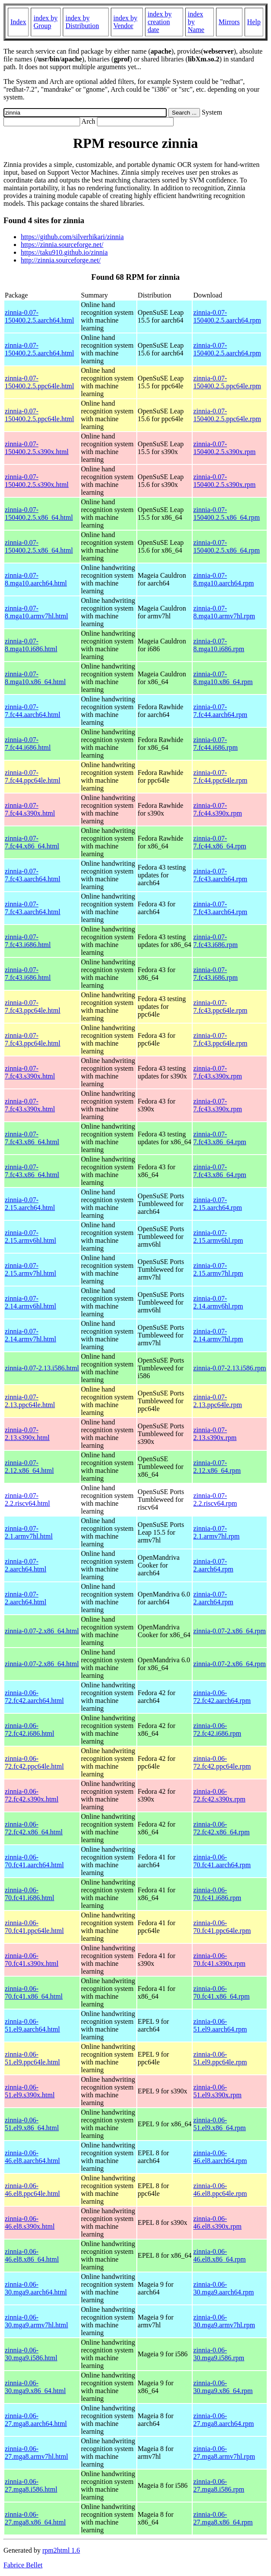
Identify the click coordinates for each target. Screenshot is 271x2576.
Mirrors (229, 22)
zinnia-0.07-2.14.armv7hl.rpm (218, 1335)
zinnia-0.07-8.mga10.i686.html (31, 645)
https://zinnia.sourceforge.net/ (62, 244)
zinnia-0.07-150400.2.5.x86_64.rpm (226, 513)
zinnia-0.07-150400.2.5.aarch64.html (39, 316)
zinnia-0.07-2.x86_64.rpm (229, 1631)
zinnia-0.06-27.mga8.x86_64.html (35, 2518)
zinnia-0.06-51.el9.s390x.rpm (217, 2091)
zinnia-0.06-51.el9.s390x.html (30, 2091)
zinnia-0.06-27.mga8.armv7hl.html (36, 2452)
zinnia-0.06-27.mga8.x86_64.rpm (222, 2518)
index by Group (45, 21)
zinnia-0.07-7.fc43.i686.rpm (215, 940)
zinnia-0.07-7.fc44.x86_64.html (32, 842)
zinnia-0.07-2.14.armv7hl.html (30, 1335)
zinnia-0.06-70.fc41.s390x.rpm (219, 1959)
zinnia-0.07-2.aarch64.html (25, 1565)
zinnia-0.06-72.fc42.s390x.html (31, 1795)
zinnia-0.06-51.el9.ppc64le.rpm (220, 2058)
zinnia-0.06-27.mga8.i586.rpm (218, 2485)
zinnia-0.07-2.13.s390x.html (27, 1433)
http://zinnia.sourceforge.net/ (61, 260)
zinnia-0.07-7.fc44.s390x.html (30, 809)
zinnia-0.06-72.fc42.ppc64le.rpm (222, 1762)
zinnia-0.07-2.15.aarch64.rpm (217, 1203)
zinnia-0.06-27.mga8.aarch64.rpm (223, 2419)
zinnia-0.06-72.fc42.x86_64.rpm (221, 1828)
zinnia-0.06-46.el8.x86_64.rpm (219, 2255)
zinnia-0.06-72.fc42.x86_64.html (34, 1828)
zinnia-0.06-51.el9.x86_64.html (32, 2123)
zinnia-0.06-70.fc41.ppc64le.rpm (222, 1926)
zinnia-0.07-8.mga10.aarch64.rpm (223, 579)
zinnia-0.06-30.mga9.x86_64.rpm (222, 2386)
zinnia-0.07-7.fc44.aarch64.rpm (220, 710)
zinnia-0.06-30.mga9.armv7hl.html (36, 2321)
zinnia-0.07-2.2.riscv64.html (27, 1499)
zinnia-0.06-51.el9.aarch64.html (32, 2025)
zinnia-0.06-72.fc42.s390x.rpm (219, 1795)
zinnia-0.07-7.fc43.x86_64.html (32, 1138)
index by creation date (160, 21)
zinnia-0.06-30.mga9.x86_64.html (35, 2386)
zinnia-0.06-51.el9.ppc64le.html (32, 2058)
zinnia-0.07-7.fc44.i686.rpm (215, 743)
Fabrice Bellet (22, 2565)
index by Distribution (82, 21)
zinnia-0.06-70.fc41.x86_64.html (34, 1992)
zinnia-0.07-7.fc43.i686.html (28, 940)
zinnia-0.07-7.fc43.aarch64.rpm (220, 875)
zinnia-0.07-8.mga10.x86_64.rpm (222, 677)
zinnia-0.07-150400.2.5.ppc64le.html (39, 382)
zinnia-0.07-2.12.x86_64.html (29, 1466)
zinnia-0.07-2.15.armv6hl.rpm (218, 1236)
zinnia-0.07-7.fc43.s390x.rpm (217, 1072)
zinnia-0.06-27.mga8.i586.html (31, 2485)
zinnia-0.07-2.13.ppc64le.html (30, 1400)
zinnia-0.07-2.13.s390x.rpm (214, 1433)
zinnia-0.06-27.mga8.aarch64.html (36, 2419)
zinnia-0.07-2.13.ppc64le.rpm (217, 1400)
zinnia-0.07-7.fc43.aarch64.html (32, 875)
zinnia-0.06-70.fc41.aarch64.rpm (222, 1861)
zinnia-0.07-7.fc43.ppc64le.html (32, 1006)
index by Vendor (125, 21)
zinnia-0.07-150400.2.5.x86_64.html (39, 513)
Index (18, 22)
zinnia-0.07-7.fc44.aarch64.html (32, 710)
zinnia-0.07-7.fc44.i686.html (28, 743)
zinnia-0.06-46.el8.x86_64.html (32, 2255)
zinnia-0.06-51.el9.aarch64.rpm (220, 2025)
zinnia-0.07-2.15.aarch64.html (30, 1203)
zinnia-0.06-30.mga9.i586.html (31, 2354)
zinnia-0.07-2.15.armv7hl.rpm (218, 1269)
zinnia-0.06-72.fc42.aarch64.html (34, 1696)
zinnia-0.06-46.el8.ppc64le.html (32, 2189)
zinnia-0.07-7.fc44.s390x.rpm (217, 809)
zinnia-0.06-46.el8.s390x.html (30, 2222)
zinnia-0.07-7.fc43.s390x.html (30, 1072)
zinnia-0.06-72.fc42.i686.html (29, 1729)
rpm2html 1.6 (61, 2550)
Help (254, 22)
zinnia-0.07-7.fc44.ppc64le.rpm (220, 776)
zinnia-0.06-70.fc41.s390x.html (31, 1959)
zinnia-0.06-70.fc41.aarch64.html (34, 1861)
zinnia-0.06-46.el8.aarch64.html (32, 2156)
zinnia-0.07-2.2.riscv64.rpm (215, 1499)
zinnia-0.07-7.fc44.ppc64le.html (32, 776)
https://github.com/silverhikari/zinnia (72, 236)
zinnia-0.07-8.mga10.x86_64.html (35, 677)
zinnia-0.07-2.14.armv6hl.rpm (218, 1302)
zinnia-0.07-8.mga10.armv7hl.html (36, 612)
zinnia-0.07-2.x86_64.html (42, 1631)
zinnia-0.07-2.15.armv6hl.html (30, 1236)
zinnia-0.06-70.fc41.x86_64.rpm (221, 1992)
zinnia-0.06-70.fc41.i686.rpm (217, 1893)
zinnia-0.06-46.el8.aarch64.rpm (220, 2156)
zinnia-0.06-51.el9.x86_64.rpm (219, 2123)
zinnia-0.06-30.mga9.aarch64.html (36, 2288)
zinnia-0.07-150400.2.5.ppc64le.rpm (227, 382)
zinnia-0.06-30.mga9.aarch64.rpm (223, 2288)
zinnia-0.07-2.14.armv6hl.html (30, 1302)
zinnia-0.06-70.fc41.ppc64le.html (34, 1926)
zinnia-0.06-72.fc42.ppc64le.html (34, 1762)
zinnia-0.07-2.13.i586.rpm (229, 1368)
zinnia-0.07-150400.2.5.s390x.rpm (224, 447)
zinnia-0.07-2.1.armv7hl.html (29, 1532)
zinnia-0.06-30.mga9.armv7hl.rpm (224, 2321)
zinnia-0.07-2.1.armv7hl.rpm (216, 1532)
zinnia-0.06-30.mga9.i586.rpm (218, 2354)
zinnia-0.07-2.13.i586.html (42, 1368)
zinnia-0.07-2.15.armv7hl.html (30, 1269)
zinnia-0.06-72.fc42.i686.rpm (217, 1729)
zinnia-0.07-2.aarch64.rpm (213, 1565)
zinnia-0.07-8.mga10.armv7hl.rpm (224, 612)
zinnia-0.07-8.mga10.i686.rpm (218, 645)
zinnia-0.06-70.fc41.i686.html (29, 1893)
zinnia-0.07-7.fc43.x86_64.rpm (219, 1138)
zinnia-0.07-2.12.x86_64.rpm (217, 1466)
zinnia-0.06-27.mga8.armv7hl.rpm (224, 2452)
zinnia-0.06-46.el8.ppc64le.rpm (220, 2189)
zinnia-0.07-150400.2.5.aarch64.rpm (227, 316)
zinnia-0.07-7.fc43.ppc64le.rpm (220, 1006)
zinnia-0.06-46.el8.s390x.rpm (217, 2222)
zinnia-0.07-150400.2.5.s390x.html (37, 447)
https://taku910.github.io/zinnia (64, 252)
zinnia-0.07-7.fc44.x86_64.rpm (219, 842)
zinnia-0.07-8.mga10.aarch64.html (36, 579)
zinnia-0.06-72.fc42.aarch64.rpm (222, 1696)
